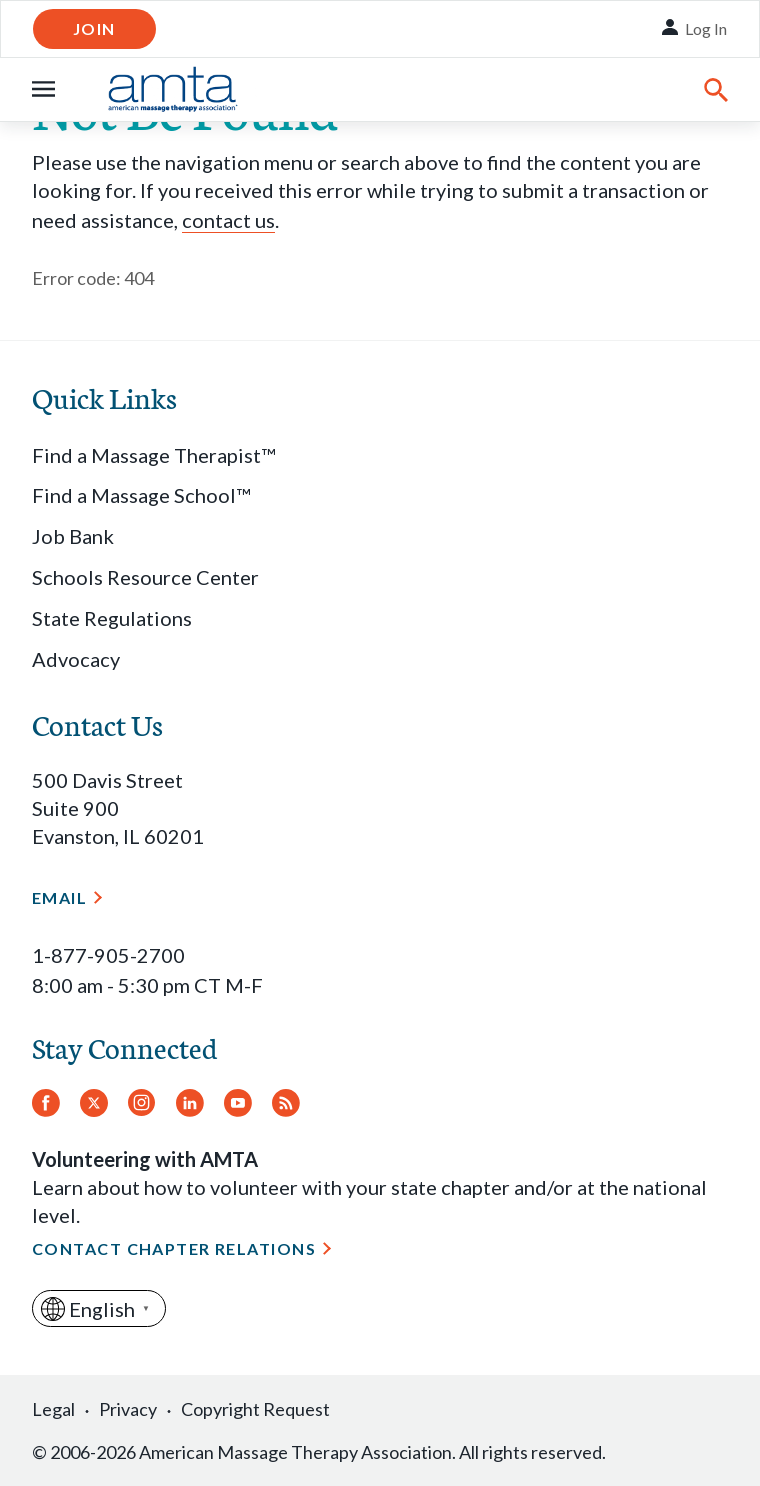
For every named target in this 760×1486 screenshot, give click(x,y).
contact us (228, 220)
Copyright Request (255, 1409)
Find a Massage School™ (141, 495)
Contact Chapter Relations (174, 1248)
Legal (53, 1409)
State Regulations (112, 618)
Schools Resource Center (145, 577)
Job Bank (73, 536)
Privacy (128, 1409)
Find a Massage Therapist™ (153, 455)
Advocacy (76, 659)
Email (59, 897)
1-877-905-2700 (108, 955)
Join (94, 28)
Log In (706, 28)
